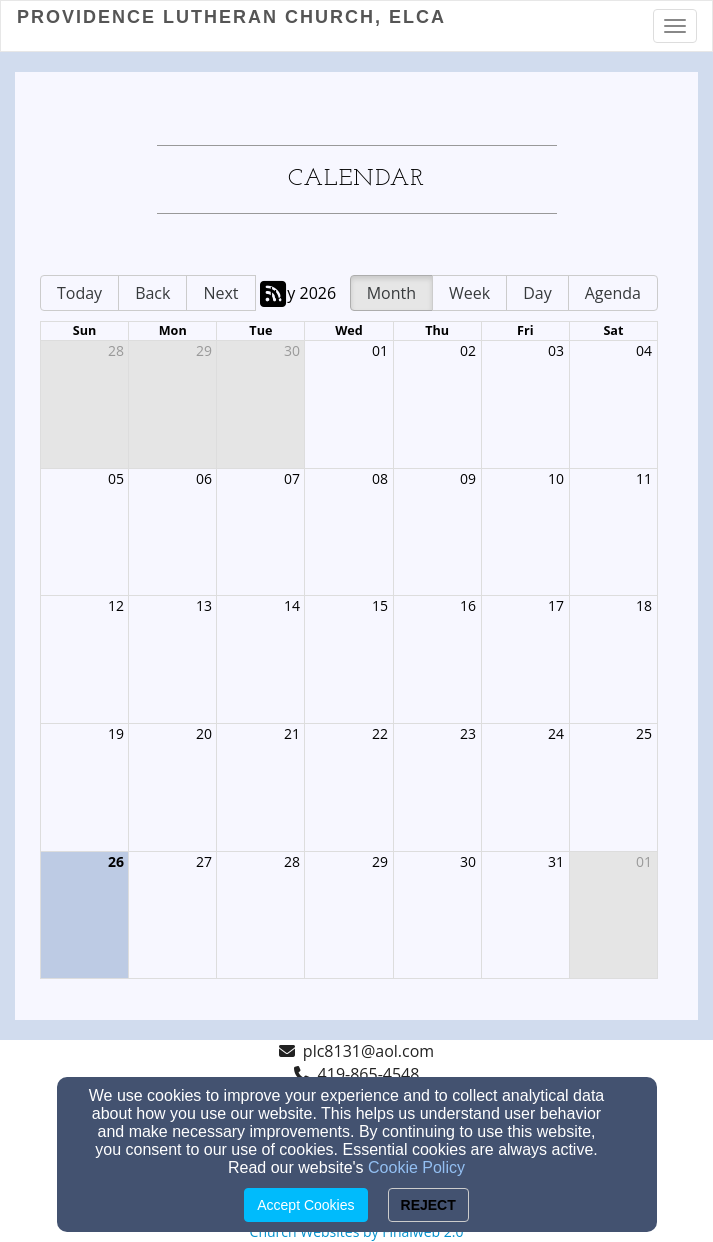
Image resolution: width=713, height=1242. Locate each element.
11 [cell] (644, 478)
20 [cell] (204, 733)
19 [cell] (116, 733)
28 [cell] (116, 350)
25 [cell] (644, 733)
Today (79, 293)
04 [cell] (644, 350)
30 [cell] (292, 350)
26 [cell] (116, 861)
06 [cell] (204, 478)
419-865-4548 (369, 1074)
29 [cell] (204, 350)
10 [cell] (556, 478)
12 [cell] (116, 605)
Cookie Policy (416, 1167)
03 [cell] (556, 350)
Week (469, 293)
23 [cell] (468, 733)
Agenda (613, 293)
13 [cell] (204, 605)
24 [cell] (556, 733)
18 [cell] (644, 605)
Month (391, 293)
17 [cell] (556, 605)
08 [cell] (380, 478)
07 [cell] (292, 478)
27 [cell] (204, 861)
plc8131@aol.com (368, 1051)
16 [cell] (468, 605)
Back (152, 293)
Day (537, 293)
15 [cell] (380, 605)
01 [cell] (380, 350)
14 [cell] (292, 605)
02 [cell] (468, 350)
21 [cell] (292, 733)
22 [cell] (380, 733)
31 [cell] (556, 861)
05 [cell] (116, 478)
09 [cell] (468, 478)
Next (220, 293)
